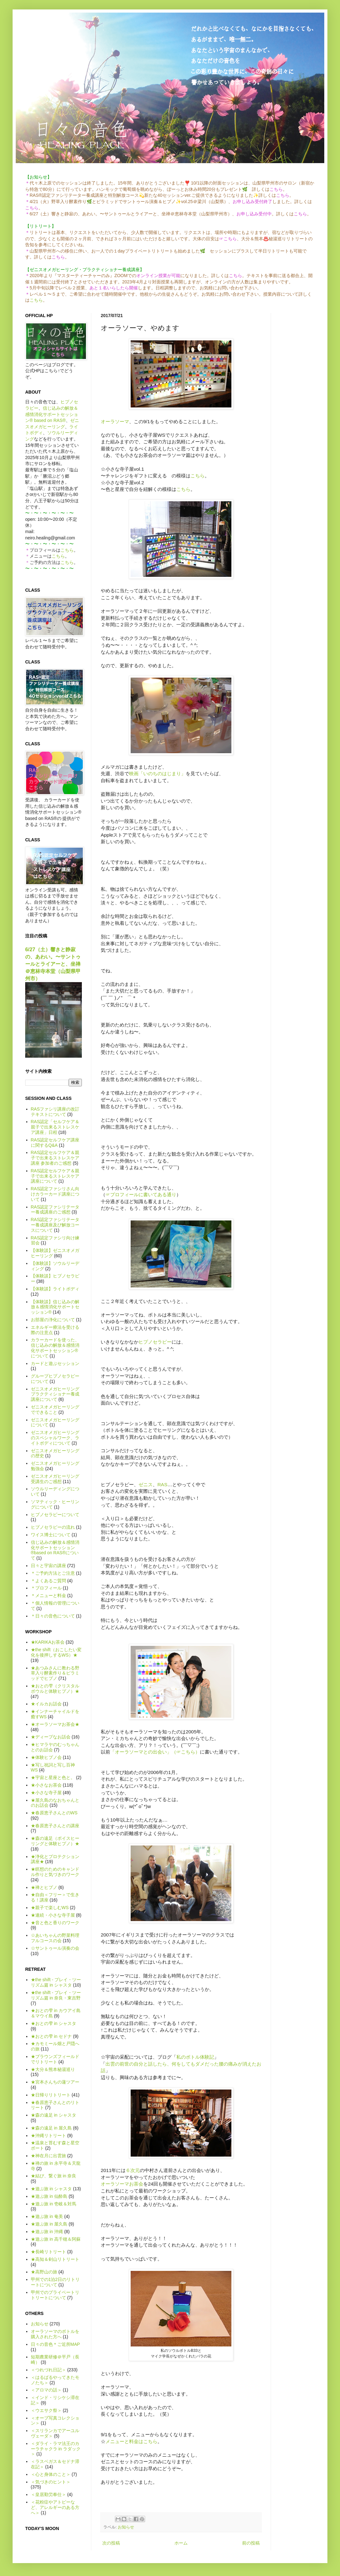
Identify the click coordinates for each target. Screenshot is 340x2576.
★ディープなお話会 (51, 1736)
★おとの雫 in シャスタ (53, 2023)
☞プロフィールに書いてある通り (140, 1194)
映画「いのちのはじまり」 (157, 773)
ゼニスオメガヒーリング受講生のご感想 (55, 1479)
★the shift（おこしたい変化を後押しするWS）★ (56, 1652)
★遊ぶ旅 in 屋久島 (49, 2223)
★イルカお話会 (46, 1703)
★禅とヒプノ (44, 1887)
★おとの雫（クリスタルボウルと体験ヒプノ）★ (55, 1688)
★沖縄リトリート (48, 2135)
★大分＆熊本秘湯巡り (53, 2069)
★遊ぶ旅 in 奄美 (47, 2216)
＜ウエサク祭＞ (46, 2410)
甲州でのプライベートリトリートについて (55, 2295)
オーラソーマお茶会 (122, 2183)
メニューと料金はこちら (131, 2441)
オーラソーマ (115, 421)
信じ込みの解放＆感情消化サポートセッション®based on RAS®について (55, 1550)
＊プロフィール (46, 1587)
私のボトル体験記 (195, 2057)
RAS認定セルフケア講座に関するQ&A (55, 1142)
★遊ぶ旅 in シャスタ (51, 2188)
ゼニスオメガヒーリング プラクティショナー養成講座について (55, 1394)
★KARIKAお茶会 (48, 1642)
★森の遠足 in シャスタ (53, 2115)
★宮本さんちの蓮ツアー (55, 2081)
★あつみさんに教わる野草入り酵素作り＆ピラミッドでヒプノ (55, 1673)
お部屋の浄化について (53, 1319)
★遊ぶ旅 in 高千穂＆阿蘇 (56, 2239)
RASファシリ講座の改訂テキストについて (55, 1111)
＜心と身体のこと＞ (51, 2474)
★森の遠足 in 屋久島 (51, 2127)
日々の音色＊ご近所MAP (55, 2344)
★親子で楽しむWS (50, 1907)
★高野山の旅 (44, 2271)
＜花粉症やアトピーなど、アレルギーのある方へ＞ (55, 2507)
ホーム (181, 2542)
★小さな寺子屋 (46, 1792)
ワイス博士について (51, 1534)
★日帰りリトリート (51, 2094)
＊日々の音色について (53, 1615)
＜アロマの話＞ (46, 2389)
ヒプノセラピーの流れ (53, 1527)
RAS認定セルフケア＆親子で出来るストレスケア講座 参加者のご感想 (55, 1158)
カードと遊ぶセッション (55, 1363)
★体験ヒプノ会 (46, 1757)
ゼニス (146, 1484)
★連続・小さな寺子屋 (53, 1915)
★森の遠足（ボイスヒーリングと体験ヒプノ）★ (55, 1841)
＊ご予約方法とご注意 (53, 1573)
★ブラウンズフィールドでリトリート (55, 2059)
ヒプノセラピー (155, 1342)
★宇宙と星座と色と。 (53, 1777)
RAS (162, 1484)
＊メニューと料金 (48, 1595)
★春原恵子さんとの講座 (55, 1825)
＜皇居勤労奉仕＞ (48, 2494)
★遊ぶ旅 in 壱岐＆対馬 (53, 2203)
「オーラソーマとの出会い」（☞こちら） (155, 1751)
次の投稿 (111, 2542)
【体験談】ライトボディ (55, 1288)
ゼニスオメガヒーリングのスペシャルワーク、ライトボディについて (55, 1438)
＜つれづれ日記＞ (48, 2369)
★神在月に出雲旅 (48, 2155)
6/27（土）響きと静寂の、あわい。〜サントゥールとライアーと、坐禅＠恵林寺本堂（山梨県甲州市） (53, 964)
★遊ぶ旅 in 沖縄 (47, 2231)
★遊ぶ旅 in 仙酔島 (49, 2196)
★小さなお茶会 (46, 1785)
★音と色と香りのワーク (55, 1922)
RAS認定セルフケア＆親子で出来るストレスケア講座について (55, 1176)
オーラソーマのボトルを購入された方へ (55, 2334)
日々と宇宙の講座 (48, 1565)
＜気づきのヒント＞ (51, 2481)
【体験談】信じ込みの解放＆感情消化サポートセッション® (55, 1307)
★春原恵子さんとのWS (54, 1812)
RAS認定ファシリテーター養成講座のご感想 (55, 1209)
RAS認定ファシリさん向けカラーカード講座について (55, 1194)
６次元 (133, 2170)
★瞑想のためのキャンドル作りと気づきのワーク (55, 1872)
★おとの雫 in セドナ (51, 2036)
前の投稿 (251, 2542)
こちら (36, 300)
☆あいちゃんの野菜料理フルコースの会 (55, 1938)
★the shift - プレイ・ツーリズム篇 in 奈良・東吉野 (56, 1995)
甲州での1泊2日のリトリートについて (55, 2282)
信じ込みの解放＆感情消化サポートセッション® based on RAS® (51, 414)
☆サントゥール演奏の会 (55, 1948)
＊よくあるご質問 (48, 1580)
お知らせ (126, 2527)
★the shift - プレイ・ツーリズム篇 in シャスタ (56, 1982)
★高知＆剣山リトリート (55, 2259)
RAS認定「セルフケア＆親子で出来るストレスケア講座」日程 (55, 1127)
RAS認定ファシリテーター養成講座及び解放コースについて (55, 1225)
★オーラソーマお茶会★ (55, 1724)
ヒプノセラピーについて (55, 1514)
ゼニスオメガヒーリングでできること (55, 1409)
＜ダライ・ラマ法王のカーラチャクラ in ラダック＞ (56, 2449)
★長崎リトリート (48, 2251)
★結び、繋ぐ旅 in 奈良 (53, 2175)
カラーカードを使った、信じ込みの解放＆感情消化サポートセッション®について (55, 1347)
